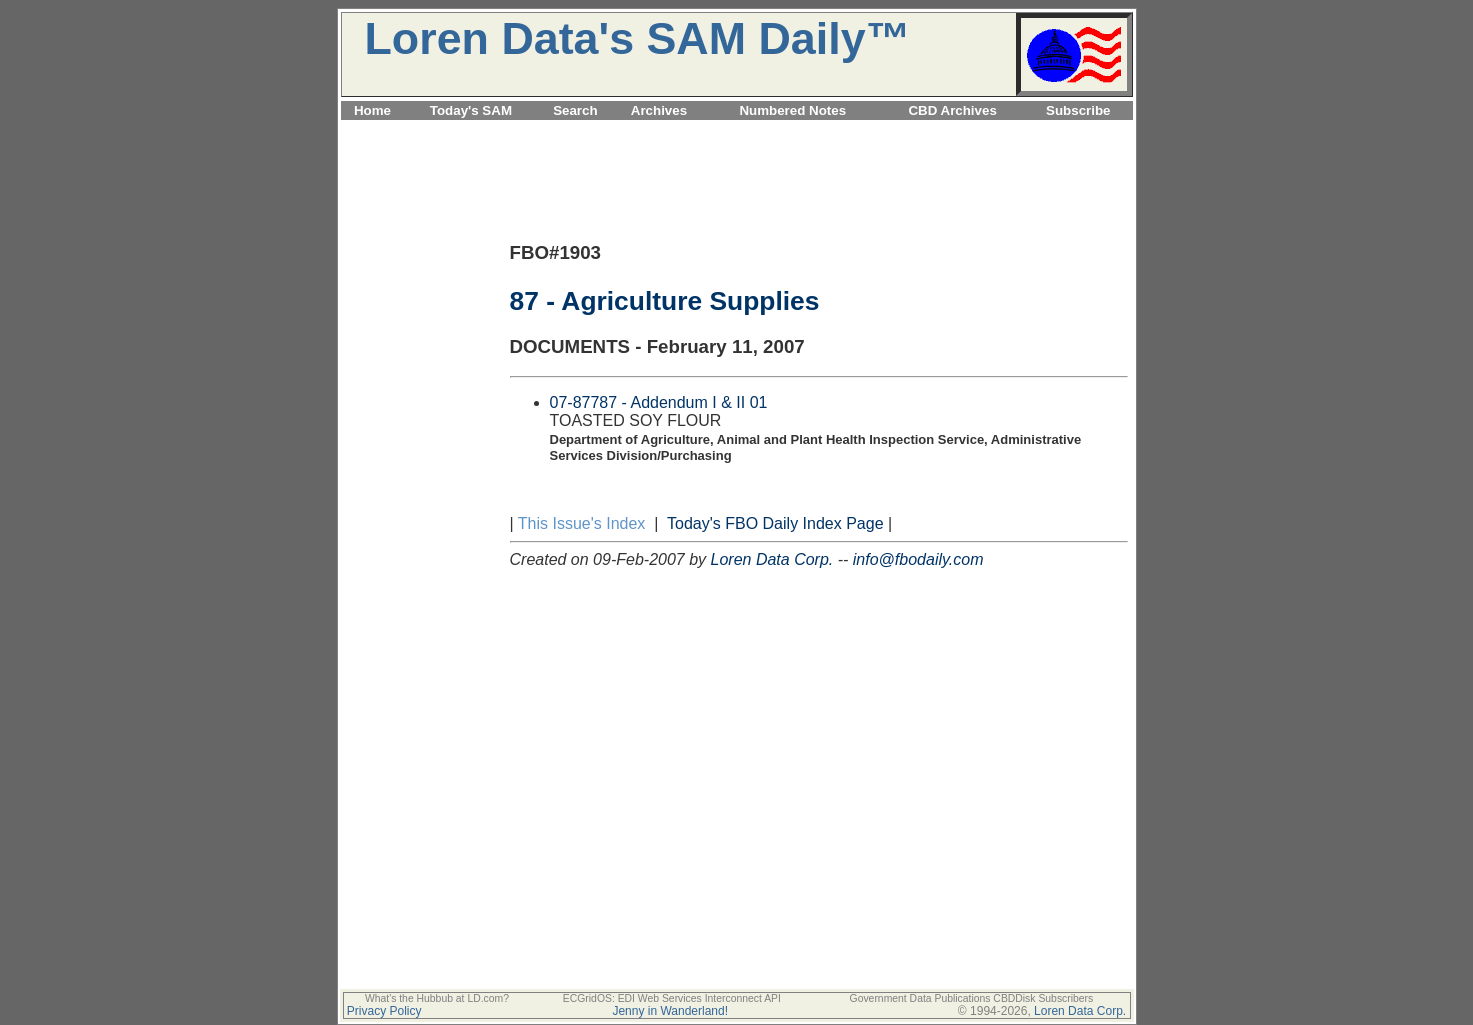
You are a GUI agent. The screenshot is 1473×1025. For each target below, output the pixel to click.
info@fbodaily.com (918, 559)
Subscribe (1078, 110)
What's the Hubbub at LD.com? (437, 998)
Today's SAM (471, 110)
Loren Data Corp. (772, 559)
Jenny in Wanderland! (670, 1011)
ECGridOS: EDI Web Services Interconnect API (672, 998)
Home (372, 110)
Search (575, 110)
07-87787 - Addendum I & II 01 (659, 402)
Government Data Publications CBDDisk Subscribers (972, 998)
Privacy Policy (384, 1011)
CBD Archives (952, 110)
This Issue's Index (582, 523)
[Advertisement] (737, 131)
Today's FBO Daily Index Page (775, 523)
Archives (659, 110)
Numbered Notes (792, 110)
